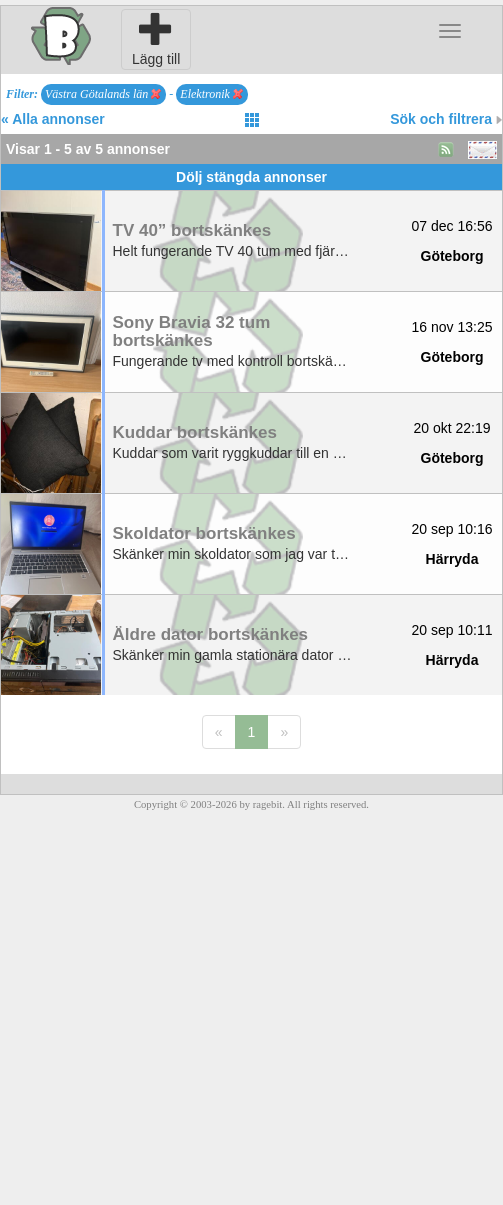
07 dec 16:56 (452, 226)
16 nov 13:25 (452, 327)
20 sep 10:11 (452, 630)
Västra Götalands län (103, 94)
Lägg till (156, 39)
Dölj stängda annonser (251, 177)
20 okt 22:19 (451, 428)
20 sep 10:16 (452, 529)
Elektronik (211, 94)
